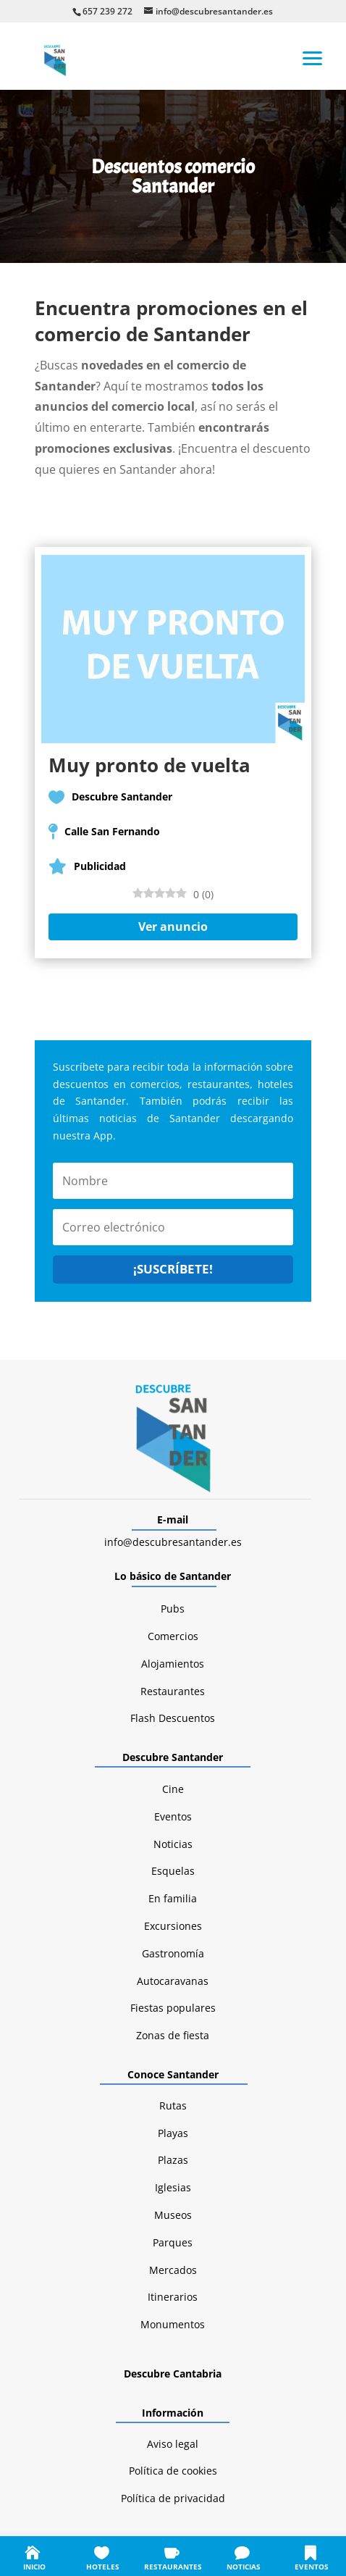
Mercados (173, 2270)
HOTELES (102, 2567)
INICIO (34, 2567)
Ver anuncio (173, 926)
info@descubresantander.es (173, 1542)
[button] (312, 57)
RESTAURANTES (173, 2567)
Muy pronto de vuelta (149, 765)
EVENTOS (312, 2567)
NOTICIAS (244, 2567)
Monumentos (172, 2324)
